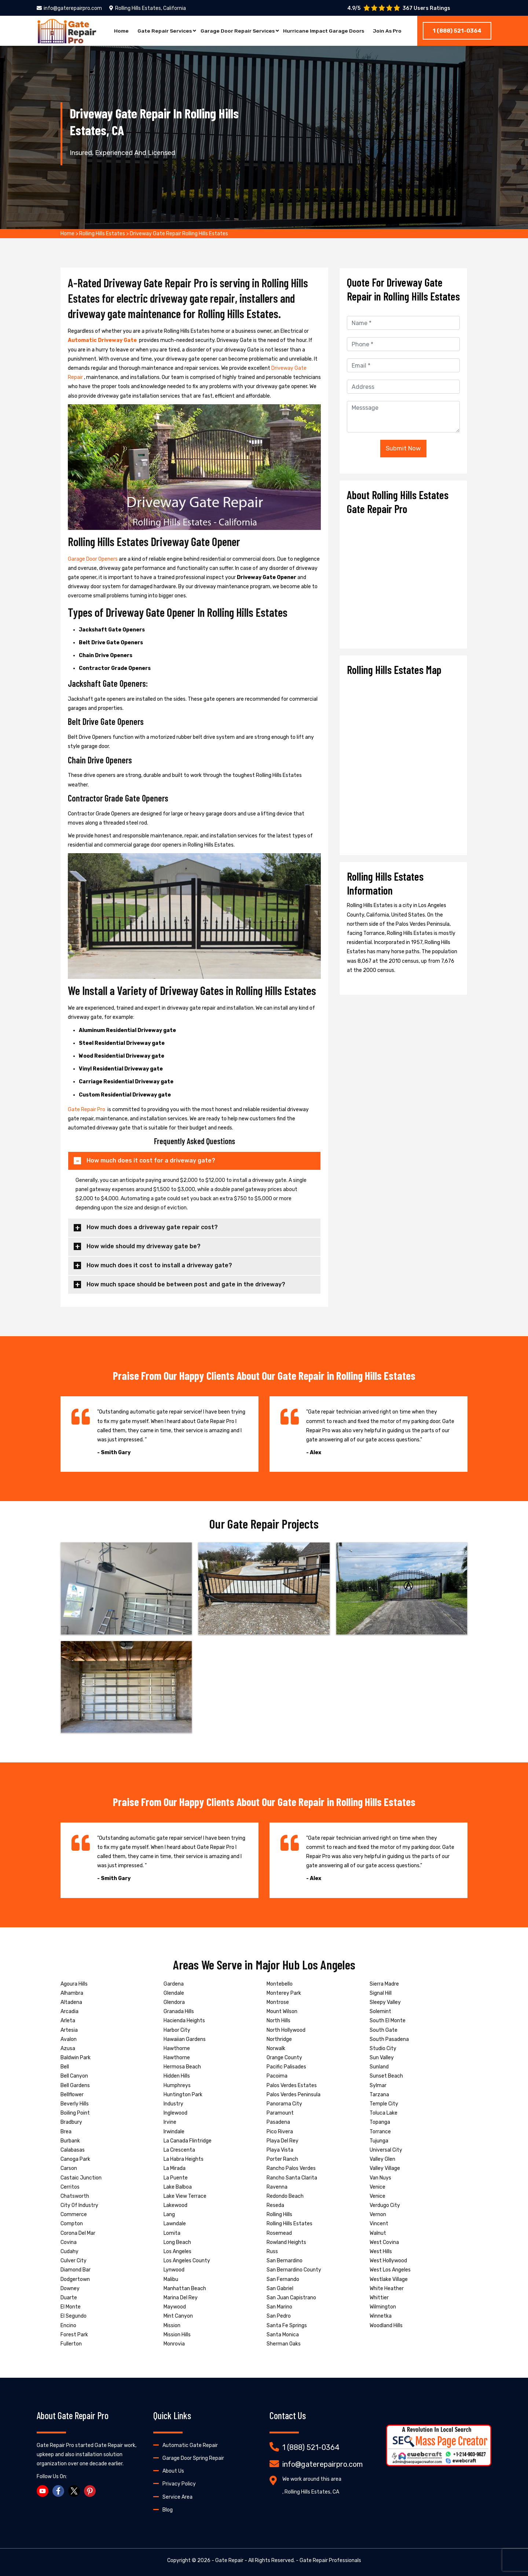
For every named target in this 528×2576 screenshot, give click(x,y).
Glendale (174, 1993)
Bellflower (72, 2095)
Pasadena (278, 2122)
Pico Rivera (280, 2132)
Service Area (177, 2497)
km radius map (403, 762)
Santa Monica (283, 2335)
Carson (68, 2168)
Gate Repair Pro (87, 1109)
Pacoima (277, 2076)
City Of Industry (79, 2205)
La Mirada (175, 2168)
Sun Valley (382, 2057)
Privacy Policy (179, 2484)
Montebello (280, 1984)
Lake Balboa (178, 2187)
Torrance (380, 2132)
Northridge (279, 2039)
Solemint (380, 2011)
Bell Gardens (75, 2085)
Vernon (378, 2214)
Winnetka (381, 2316)
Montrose (278, 2002)
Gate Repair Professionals (330, 2560)
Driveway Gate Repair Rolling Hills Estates (179, 234)
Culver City (73, 2261)
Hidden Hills (177, 2076)
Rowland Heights (286, 2242)
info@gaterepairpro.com (69, 8)
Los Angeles (177, 2251)
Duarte (68, 2298)
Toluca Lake (383, 2113)
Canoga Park (75, 2159)
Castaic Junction (81, 2178)
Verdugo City (385, 2205)
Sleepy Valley (385, 2002)
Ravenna (277, 2187)
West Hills (381, 2251)
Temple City (384, 2104)
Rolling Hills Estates (102, 234)
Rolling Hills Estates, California (147, 8)
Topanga (380, 2122)
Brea (66, 2132)
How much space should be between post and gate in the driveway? (186, 1284)
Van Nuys (380, 2178)
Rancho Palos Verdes (291, 2168)
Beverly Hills (74, 2104)
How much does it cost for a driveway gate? (151, 1160)
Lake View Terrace (185, 2196)
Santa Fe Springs (287, 2325)
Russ (272, 2251)
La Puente (176, 2178)
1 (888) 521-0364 (457, 30)
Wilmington (383, 2307)
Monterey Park (284, 1993)
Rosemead (279, 2233)
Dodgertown (75, 2279)
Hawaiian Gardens (185, 2039)
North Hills (278, 2020)
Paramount (280, 2113)
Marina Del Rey (181, 2298)
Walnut (378, 2233)
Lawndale (175, 2224)
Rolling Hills (279, 2214)
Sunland (379, 2067)
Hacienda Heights (184, 2020)
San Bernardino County (294, 2270)
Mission (172, 2325)
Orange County (284, 2057)
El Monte (70, 2307)
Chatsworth (74, 2196)
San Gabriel (280, 2288)
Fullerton (71, 2344)
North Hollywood (286, 2030)
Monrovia (174, 2344)
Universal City (386, 2150)
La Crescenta (179, 2150)
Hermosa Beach (182, 2067)
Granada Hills (179, 2011)
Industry (173, 2104)
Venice (377, 2187)
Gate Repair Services (163, 31)
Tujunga (379, 2141)
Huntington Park (183, 2095)
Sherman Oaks (284, 2344)
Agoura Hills (74, 1984)
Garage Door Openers (93, 559)
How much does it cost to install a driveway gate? (159, 1265)
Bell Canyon (74, 2076)
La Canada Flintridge (188, 2141)
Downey (70, 2288)
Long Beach (177, 2242)
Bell (64, 2067)
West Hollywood (388, 2261)
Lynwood (174, 2270)
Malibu (171, 2279)
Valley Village (385, 2168)
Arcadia (69, 2011)
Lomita (172, 2233)
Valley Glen (382, 2159)
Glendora (174, 2002)
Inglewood (175, 2113)
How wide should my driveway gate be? (144, 1246)
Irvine (170, 2122)
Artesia (69, 2030)
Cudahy (69, 2251)
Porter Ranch (282, 2159)
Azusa (67, 2048)
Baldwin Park (75, 2057)
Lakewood (175, 2205)
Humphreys (177, 2085)
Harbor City (177, 2030)
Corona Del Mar (77, 2233)
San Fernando (283, 2279)
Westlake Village (389, 2279)
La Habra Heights (183, 2159)
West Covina (384, 2242)
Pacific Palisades (286, 2067)
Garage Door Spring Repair (193, 2458)
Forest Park (74, 2335)
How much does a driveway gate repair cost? (152, 1227)
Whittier (379, 2298)
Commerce (73, 2214)
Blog (167, 2510)
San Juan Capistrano (291, 2298)
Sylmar (378, 2085)
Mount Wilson (282, 2011)
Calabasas (72, 2150)
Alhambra (71, 1993)
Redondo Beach (285, 2196)
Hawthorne (177, 2048)
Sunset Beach (386, 2076)
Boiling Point (75, 2113)
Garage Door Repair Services (236, 31)
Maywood (175, 2307)
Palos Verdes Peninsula (293, 2095)
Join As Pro (388, 31)
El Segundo (73, 2316)
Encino (68, 2325)
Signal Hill (381, 1993)
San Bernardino (284, 2261)
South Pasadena (389, 2039)
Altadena (71, 2002)
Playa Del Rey (282, 2141)
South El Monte (388, 2020)
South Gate (383, 2030)
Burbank (70, 2141)
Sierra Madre (384, 1984)
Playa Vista (280, 2150)
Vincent (379, 2224)
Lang (169, 2214)
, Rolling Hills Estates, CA (310, 2492)
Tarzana (379, 2095)
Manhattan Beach (185, 2288)
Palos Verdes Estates (292, 2085)
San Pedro (279, 2316)
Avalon (68, 2039)
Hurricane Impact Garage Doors (323, 31)
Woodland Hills (386, 2325)
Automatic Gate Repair (190, 2445)
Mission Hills (177, 2335)
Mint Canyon (178, 2316)
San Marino (279, 2307)
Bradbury (71, 2122)
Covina (68, 2242)
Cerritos (70, 2187)
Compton (71, 2224)
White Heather (387, 2288)
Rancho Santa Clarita (292, 2178)
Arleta (67, 2020)
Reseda (275, 2205)
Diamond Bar (75, 2270)
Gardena (174, 1984)
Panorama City (284, 2104)
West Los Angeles (390, 2270)
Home (120, 31)
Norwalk (276, 2048)
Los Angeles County (187, 2261)
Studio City (383, 2048)
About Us (173, 2471)
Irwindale (174, 2132)
